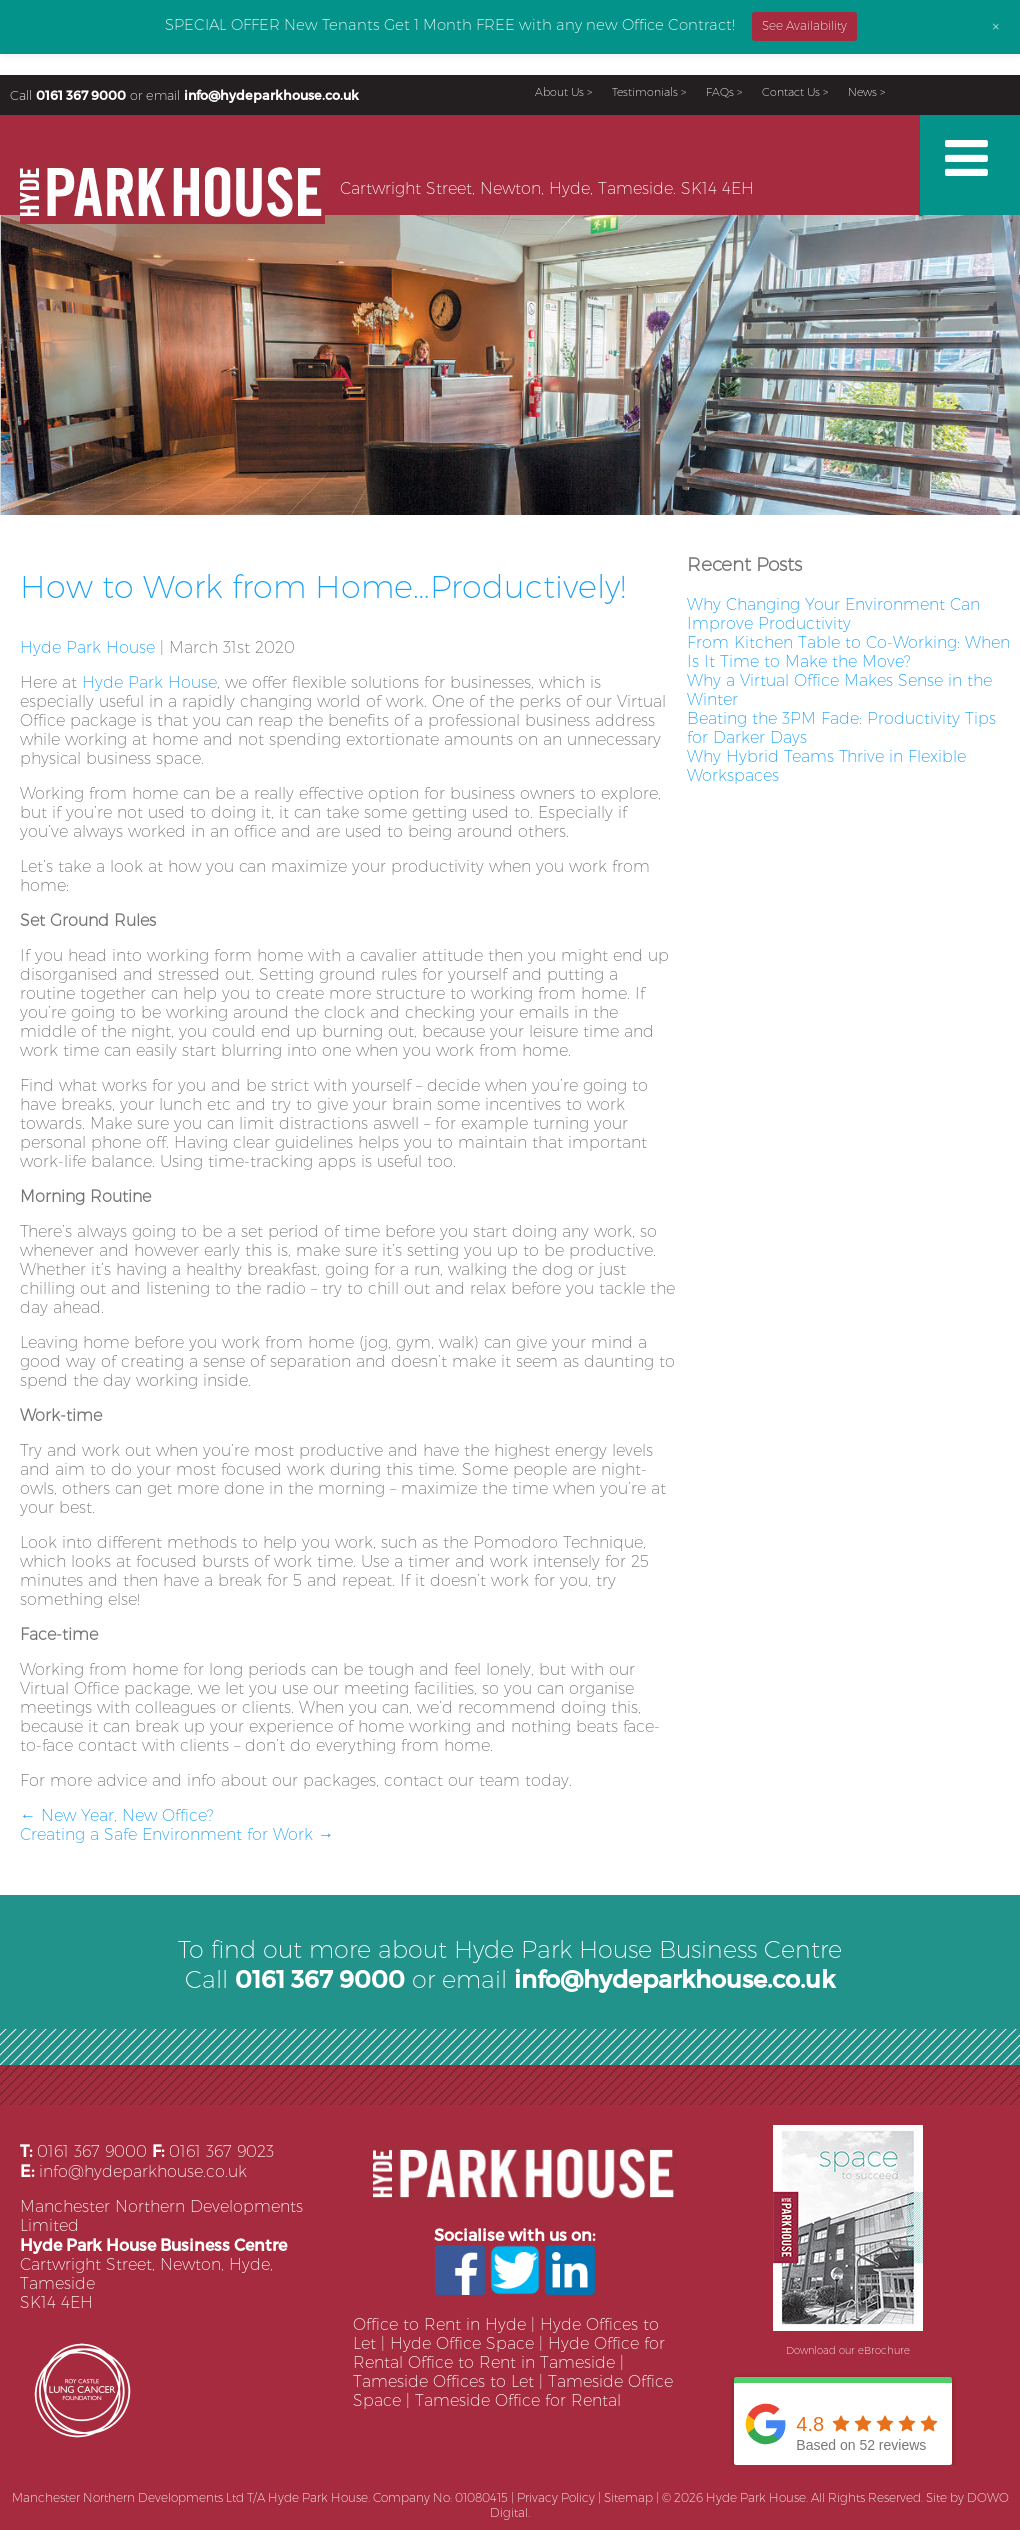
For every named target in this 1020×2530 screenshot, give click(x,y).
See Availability (804, 25)
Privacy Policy (556, 2497)
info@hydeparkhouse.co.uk (271, 94)
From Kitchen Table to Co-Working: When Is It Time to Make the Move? (848, 652)
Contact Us (791, 92)
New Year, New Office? (117, 1815)
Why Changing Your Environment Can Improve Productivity (833, 614)
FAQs (720, 92)
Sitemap (628, 2497)
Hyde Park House (87, 647)
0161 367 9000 (81, 94)
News (862, 92)
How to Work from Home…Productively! (323, 586)
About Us (559, 92)
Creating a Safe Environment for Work (177, 1834)
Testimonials (645, 92)
